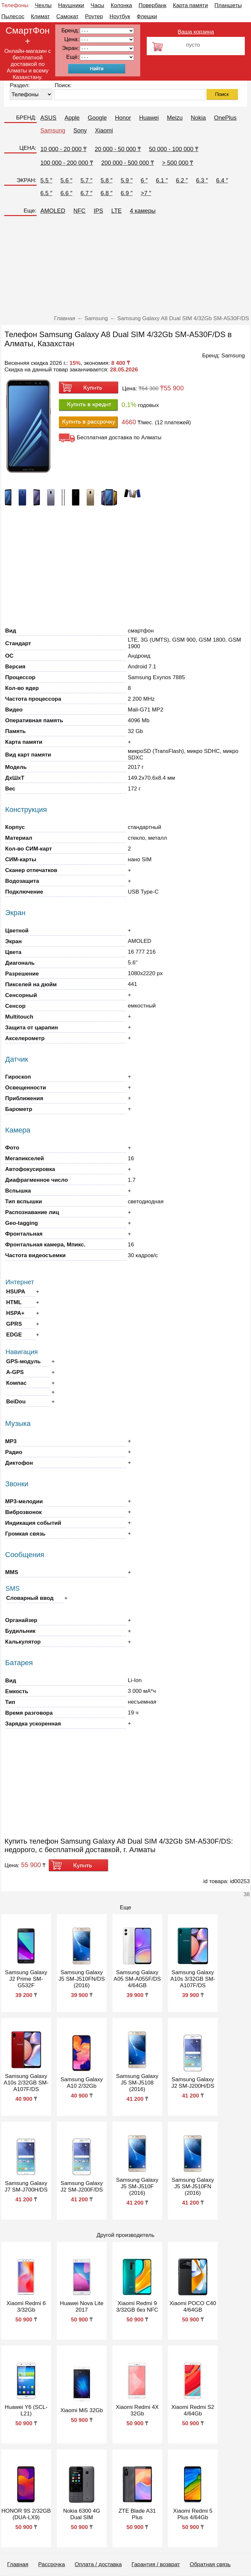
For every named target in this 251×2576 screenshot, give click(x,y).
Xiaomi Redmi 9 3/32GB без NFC (137, 2306)
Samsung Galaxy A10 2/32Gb (81, 2082)
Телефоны (14, 5)
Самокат (67, 16)
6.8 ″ (106, 193)
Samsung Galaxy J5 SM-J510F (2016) (137, 2186)
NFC (80, 211)
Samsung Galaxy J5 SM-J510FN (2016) (193, 2186)
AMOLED (53, 211)
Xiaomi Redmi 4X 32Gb (137, 2410)
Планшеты (228, 5)
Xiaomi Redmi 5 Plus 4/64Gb (192, 2514)
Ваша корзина (196, 32)
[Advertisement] (125, 268)
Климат (40, 16)
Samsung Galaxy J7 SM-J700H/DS (26, 2186)
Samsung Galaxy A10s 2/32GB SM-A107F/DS (26, 2082)
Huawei (149, 118)
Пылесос (12, 16)
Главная (17, 2564)
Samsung (53, 130)
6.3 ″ (202, 180)
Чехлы (43, 5)
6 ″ (144, 180)
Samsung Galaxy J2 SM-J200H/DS (192, 2082)
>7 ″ (146, 193)
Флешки (147, 16)
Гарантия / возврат (155, 2564)
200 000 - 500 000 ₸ (127, 163)
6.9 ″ (126, 193)
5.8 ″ (106, 180)
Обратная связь (210, 2564)
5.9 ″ (126, 180)
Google (97, 118)
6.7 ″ (86, 193)
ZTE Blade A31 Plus (137, 2514)
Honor (123, 118)
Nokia (198, 118)
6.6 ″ (66, 193)
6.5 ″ (46, 193)
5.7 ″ (86, 180)
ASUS (49, 118)
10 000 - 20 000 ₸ (64, 149)
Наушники (71, 5)
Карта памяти (190, 5)
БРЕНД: (26, 118)
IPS (98, 211)
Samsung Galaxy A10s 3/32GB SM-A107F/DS (192, 1979)
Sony (80, 130)
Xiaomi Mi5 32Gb (81, 2410)
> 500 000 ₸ (177, 163)
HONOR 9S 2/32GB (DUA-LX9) (26, 2514)
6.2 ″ (182, 180)
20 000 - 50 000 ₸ (118, 149)
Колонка (121, 5)
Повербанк (152, 5)
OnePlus (225, 118)
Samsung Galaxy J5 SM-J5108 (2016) (137, 2082)
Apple (72, 118)
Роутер (94, 16)
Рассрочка (51, 2564)
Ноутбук (119, 16)
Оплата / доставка (98, 2564)
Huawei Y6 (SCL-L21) (26, 2410)
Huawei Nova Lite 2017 (81, 2306)
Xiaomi (104, 130)
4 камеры (143, 211)
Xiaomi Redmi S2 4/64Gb (192, 2410)
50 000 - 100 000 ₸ (173, 149)
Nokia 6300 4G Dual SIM (81, 2514)
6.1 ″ (162, 180)
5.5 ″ (46, 180)
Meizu (175, 118)
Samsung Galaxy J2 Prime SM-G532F (26, 1979)
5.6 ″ (66, 180)
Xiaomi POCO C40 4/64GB (193, 2306)
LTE (116, 211)
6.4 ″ (222, 180)
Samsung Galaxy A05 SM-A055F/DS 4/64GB (137, 1979)
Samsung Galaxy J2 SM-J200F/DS (81, 2186)
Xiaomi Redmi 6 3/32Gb (26, 2306)
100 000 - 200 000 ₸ (67, 163)
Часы (97, 5)
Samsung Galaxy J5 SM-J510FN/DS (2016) (82, 1979)
